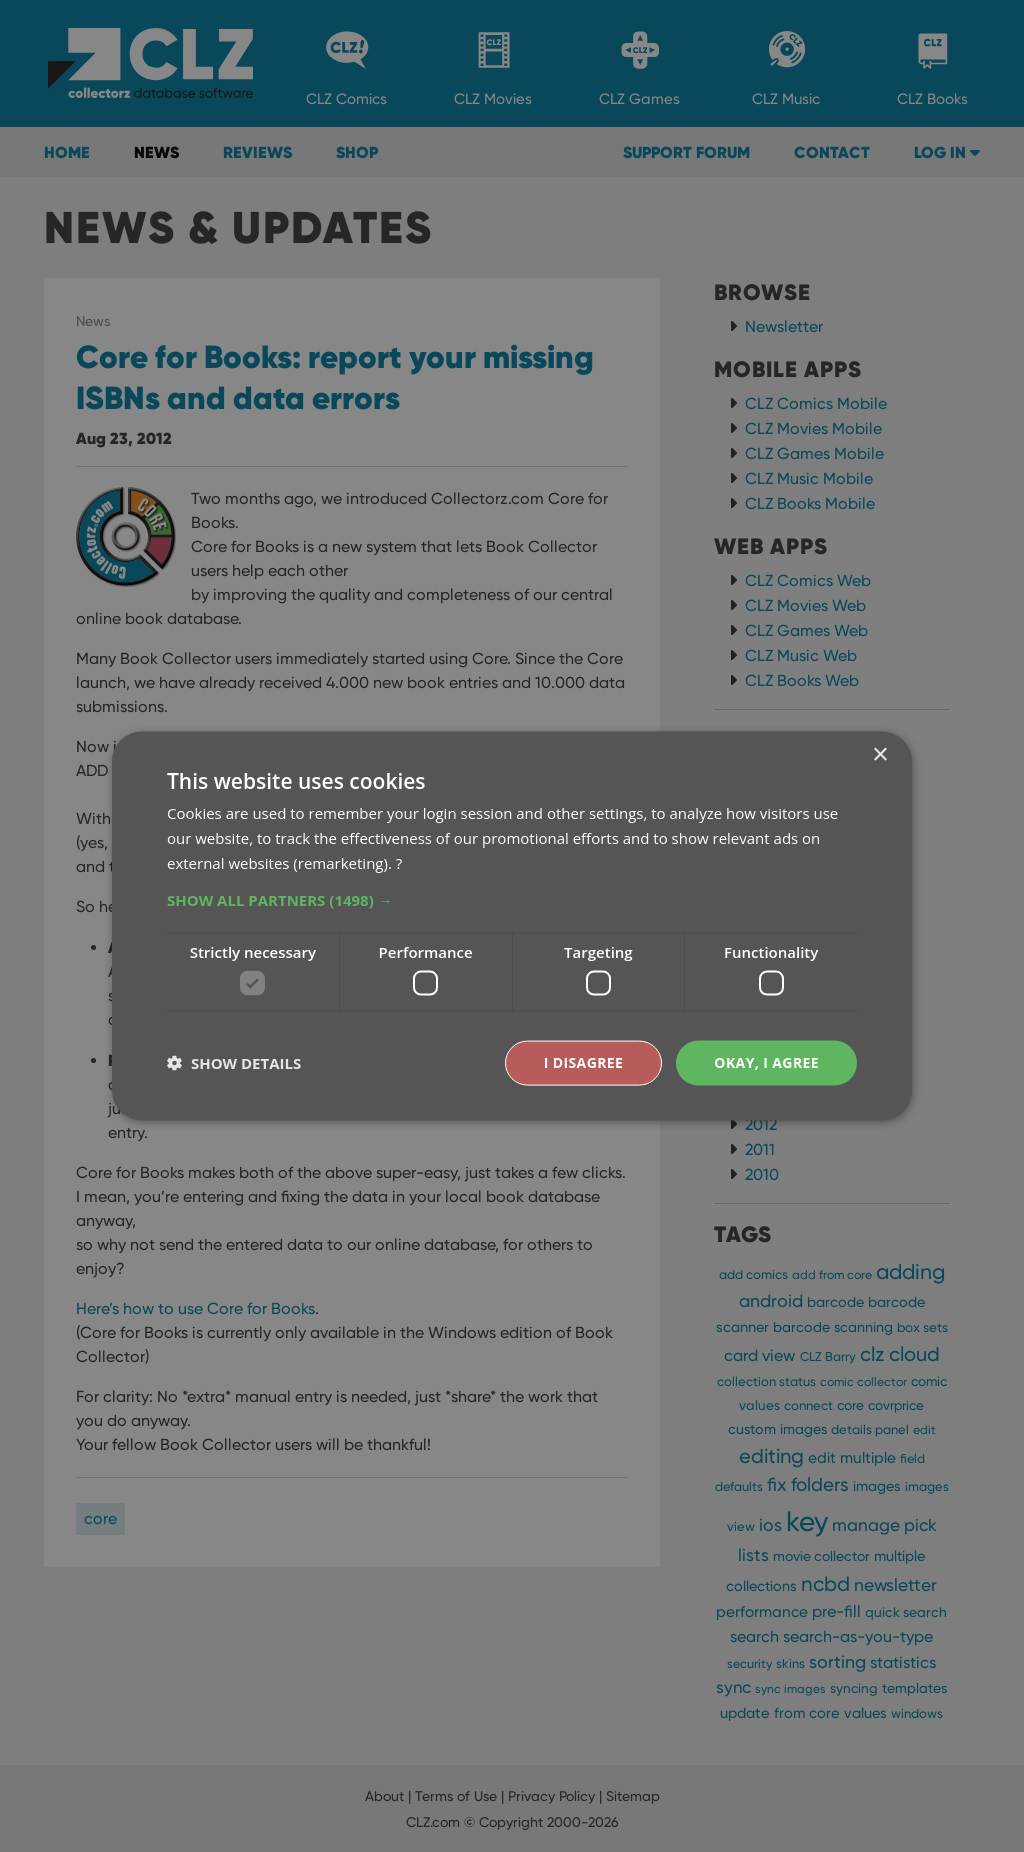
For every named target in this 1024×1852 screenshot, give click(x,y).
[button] (512, 899)
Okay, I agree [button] (766, 1062)
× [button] (879, 755)
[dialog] (512, 926)
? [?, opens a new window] (399, 862)
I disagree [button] (584, 1062)
